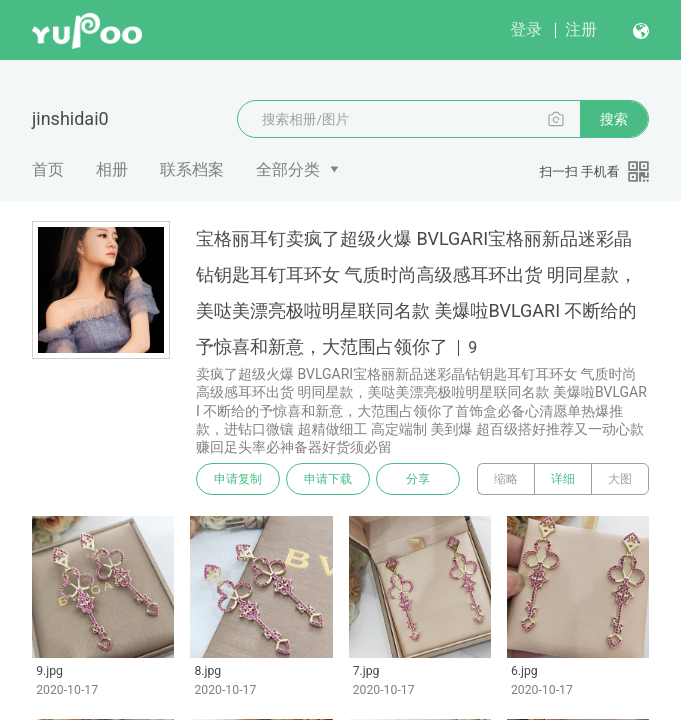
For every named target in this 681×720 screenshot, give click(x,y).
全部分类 (288, 169)
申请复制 (238, 479)
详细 (563, 479)
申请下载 (328, 479)
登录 (526, 29)
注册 (581, 29)
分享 (418, 479)
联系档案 (192, 169)
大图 (620, 479)
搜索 (614, 119)
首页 (48, 169)
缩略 (506, 479)
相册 (112, 169)
